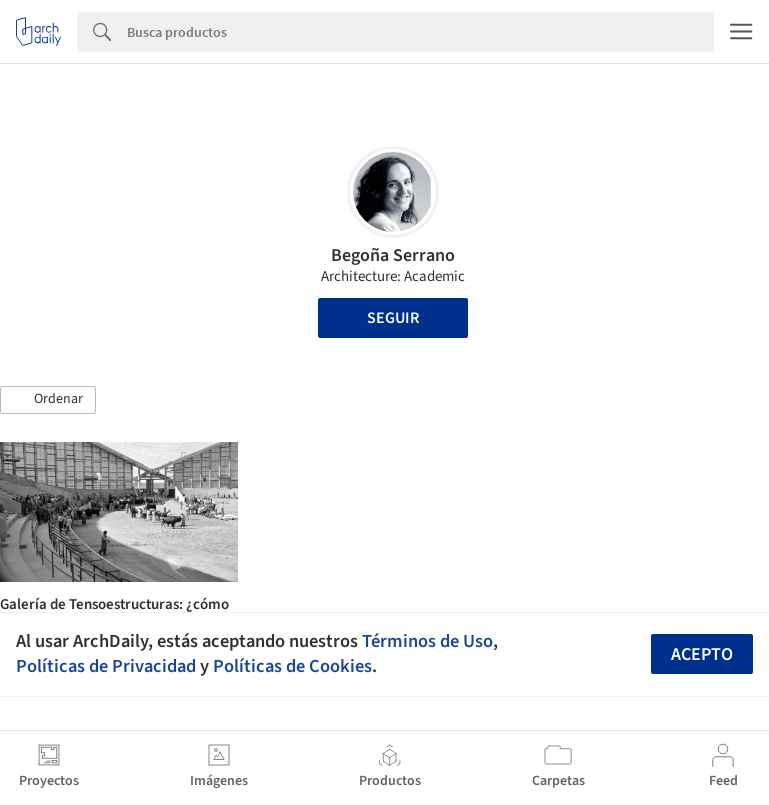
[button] (48, 400)
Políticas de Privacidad (106, 666)
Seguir (393, 318)
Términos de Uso (427, 641)
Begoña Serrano (393, 255)
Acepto (702, 654)
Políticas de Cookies (292, 666)
